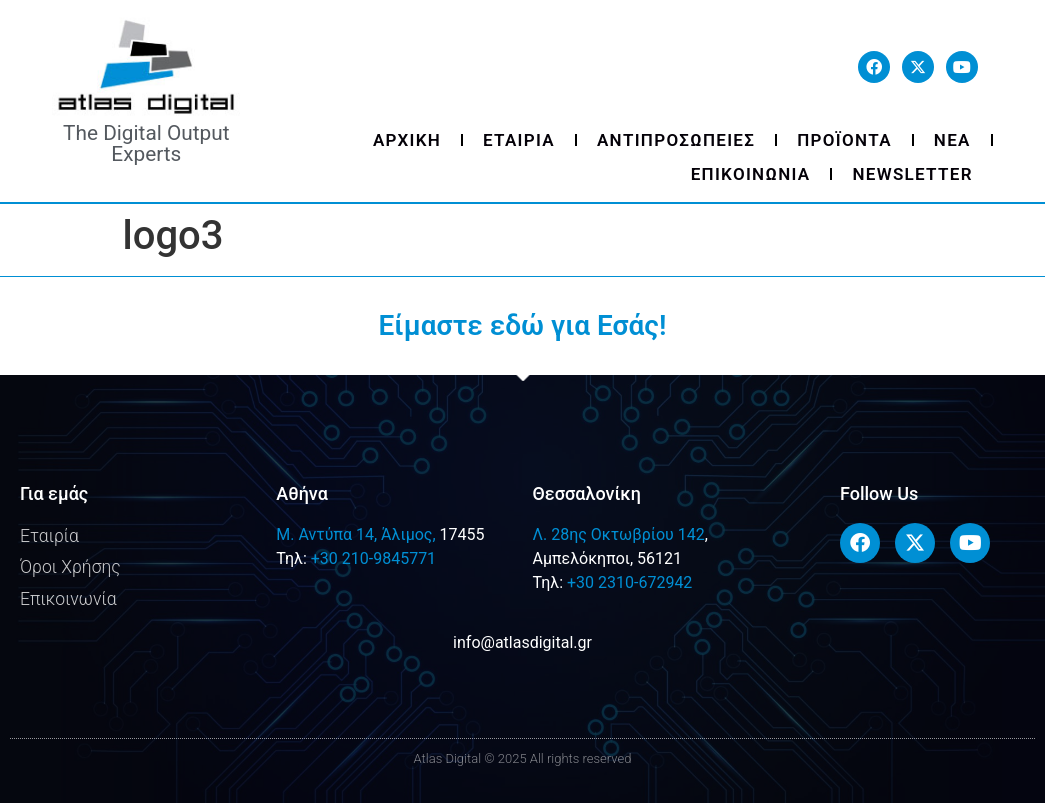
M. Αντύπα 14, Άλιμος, (355, 534)
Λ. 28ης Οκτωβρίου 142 (619, 534)
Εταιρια (519, 140)
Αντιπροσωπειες (676, 140)
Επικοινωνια (751, 174)
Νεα (952, 140)
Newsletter (912, 174)
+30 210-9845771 (373, 558)
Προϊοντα (844, 140)
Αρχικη (407, 140)
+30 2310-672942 (629, 582)
